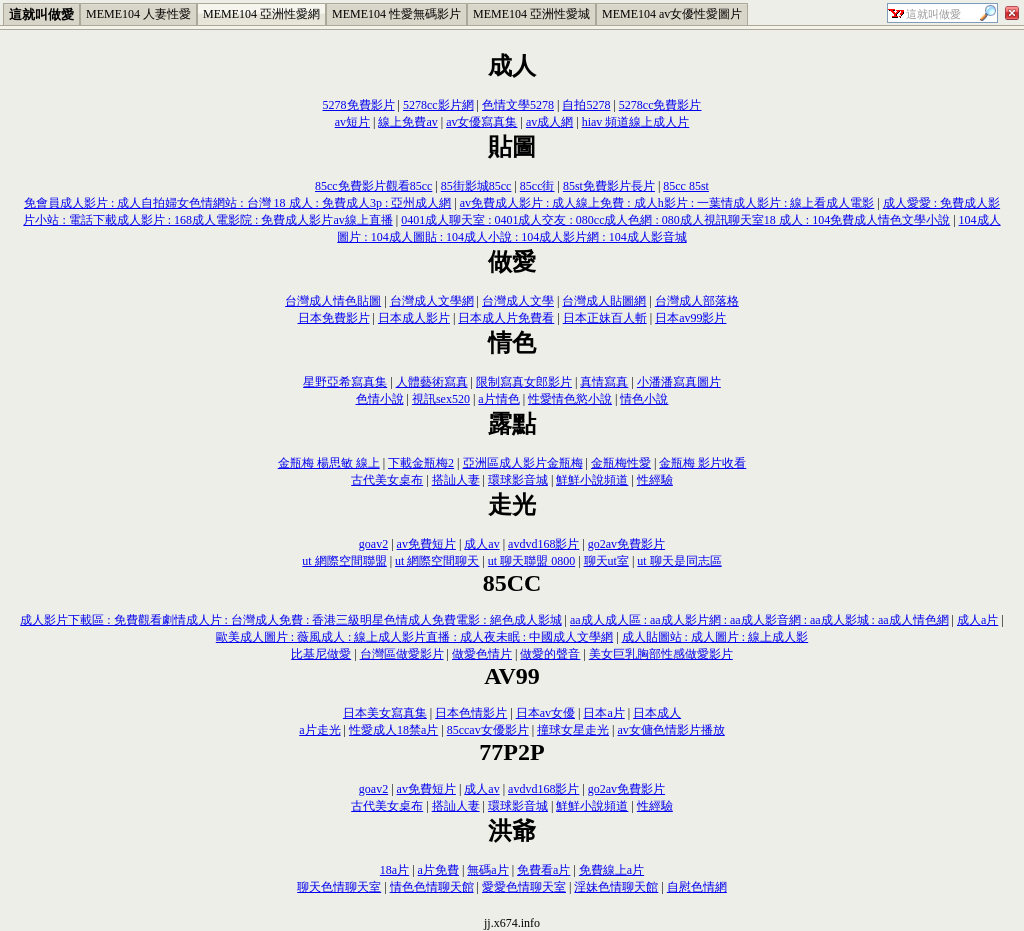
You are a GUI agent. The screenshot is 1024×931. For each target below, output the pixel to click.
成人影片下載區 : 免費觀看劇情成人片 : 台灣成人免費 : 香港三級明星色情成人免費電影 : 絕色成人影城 (290, 620)
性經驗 (655, 480)
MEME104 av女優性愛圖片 (672, 14)
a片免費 (438, 870)
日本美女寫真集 (385, 713)
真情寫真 (604, 382)
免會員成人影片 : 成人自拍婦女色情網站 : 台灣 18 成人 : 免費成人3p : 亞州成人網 (237, 203)
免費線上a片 (611, 870)
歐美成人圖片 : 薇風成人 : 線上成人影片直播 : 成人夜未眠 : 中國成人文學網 (414, 637)
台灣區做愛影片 (402, 654)
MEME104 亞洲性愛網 (261, 14)
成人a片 (977, 620)
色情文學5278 (518, 105)
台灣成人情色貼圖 (333, 301)
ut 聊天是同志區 (679, 561)
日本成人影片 (414, 318)
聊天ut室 (606, 561)
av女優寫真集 (481, 122)
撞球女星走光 (573, 730)
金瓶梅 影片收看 (702, 463)
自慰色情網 (697, 887)
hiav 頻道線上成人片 (636, 122)
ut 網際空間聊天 (437, 561)
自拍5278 (586, 105)
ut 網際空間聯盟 (344, 561)
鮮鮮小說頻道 (592, 480)
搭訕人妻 (456, 480)
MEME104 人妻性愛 (138, 14)
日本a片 (603, 713)
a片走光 (319, 730)
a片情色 (498, 399)
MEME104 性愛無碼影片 (396, 14)
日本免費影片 (334, 318)
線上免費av (407, 122)
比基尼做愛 (321, 654)
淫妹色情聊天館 (616, 887)
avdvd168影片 (543, 544)
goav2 (373, 544)
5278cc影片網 (438, 105)
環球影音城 (518, 480)
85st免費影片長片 (609, 186)
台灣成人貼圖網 (604, 301)
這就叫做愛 (41, 14)
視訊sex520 (441, 399)
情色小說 (644, 399)
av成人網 (549, 122)
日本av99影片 (690, 318)
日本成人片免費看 (506, 318)
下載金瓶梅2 (421, 463)
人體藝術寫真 (432, 382)
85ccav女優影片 (488, 730)
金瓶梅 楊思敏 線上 (329, 463)
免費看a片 (543, 870)
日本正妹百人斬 (605, 318)
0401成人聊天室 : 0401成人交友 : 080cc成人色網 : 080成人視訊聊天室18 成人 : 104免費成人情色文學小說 (675, 220)
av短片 (352, 122)
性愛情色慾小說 (570, 399)
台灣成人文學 (518, 301)
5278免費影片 (359, 105)
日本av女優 (545, 713)
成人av (481, 544)
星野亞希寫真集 (345, 382)
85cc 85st (686, 186)
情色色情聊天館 (432, 887)
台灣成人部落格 (697, 301)
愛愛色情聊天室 (524, 887)
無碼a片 (487, 870)
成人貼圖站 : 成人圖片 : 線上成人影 (715, 637)
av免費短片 (426, 544)
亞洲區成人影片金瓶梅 (523, 463)
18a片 (394, 870)
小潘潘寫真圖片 (679, 382)
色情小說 (380, 399)
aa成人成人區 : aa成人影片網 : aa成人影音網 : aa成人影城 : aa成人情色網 (759, 620)
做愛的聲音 (550, 654)
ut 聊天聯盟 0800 (531, 561)
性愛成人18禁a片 (393, 730)
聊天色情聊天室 (339, 887)
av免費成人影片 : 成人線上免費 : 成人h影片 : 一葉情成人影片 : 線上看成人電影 (667, 203)
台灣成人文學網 (432, 301)
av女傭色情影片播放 (670, 730)
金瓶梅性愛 (621, 463)
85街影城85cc (476, 186)
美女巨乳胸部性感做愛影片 (661, 654)
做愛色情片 (482, 654)
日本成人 (657, 713)
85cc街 (537, 186)
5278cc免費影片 (660, 105)
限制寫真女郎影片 (524, 382)
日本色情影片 (471, 713)
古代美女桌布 (387, 480)
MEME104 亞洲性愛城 (531, 14)
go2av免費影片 (626, 544)
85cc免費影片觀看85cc (373, 186)
